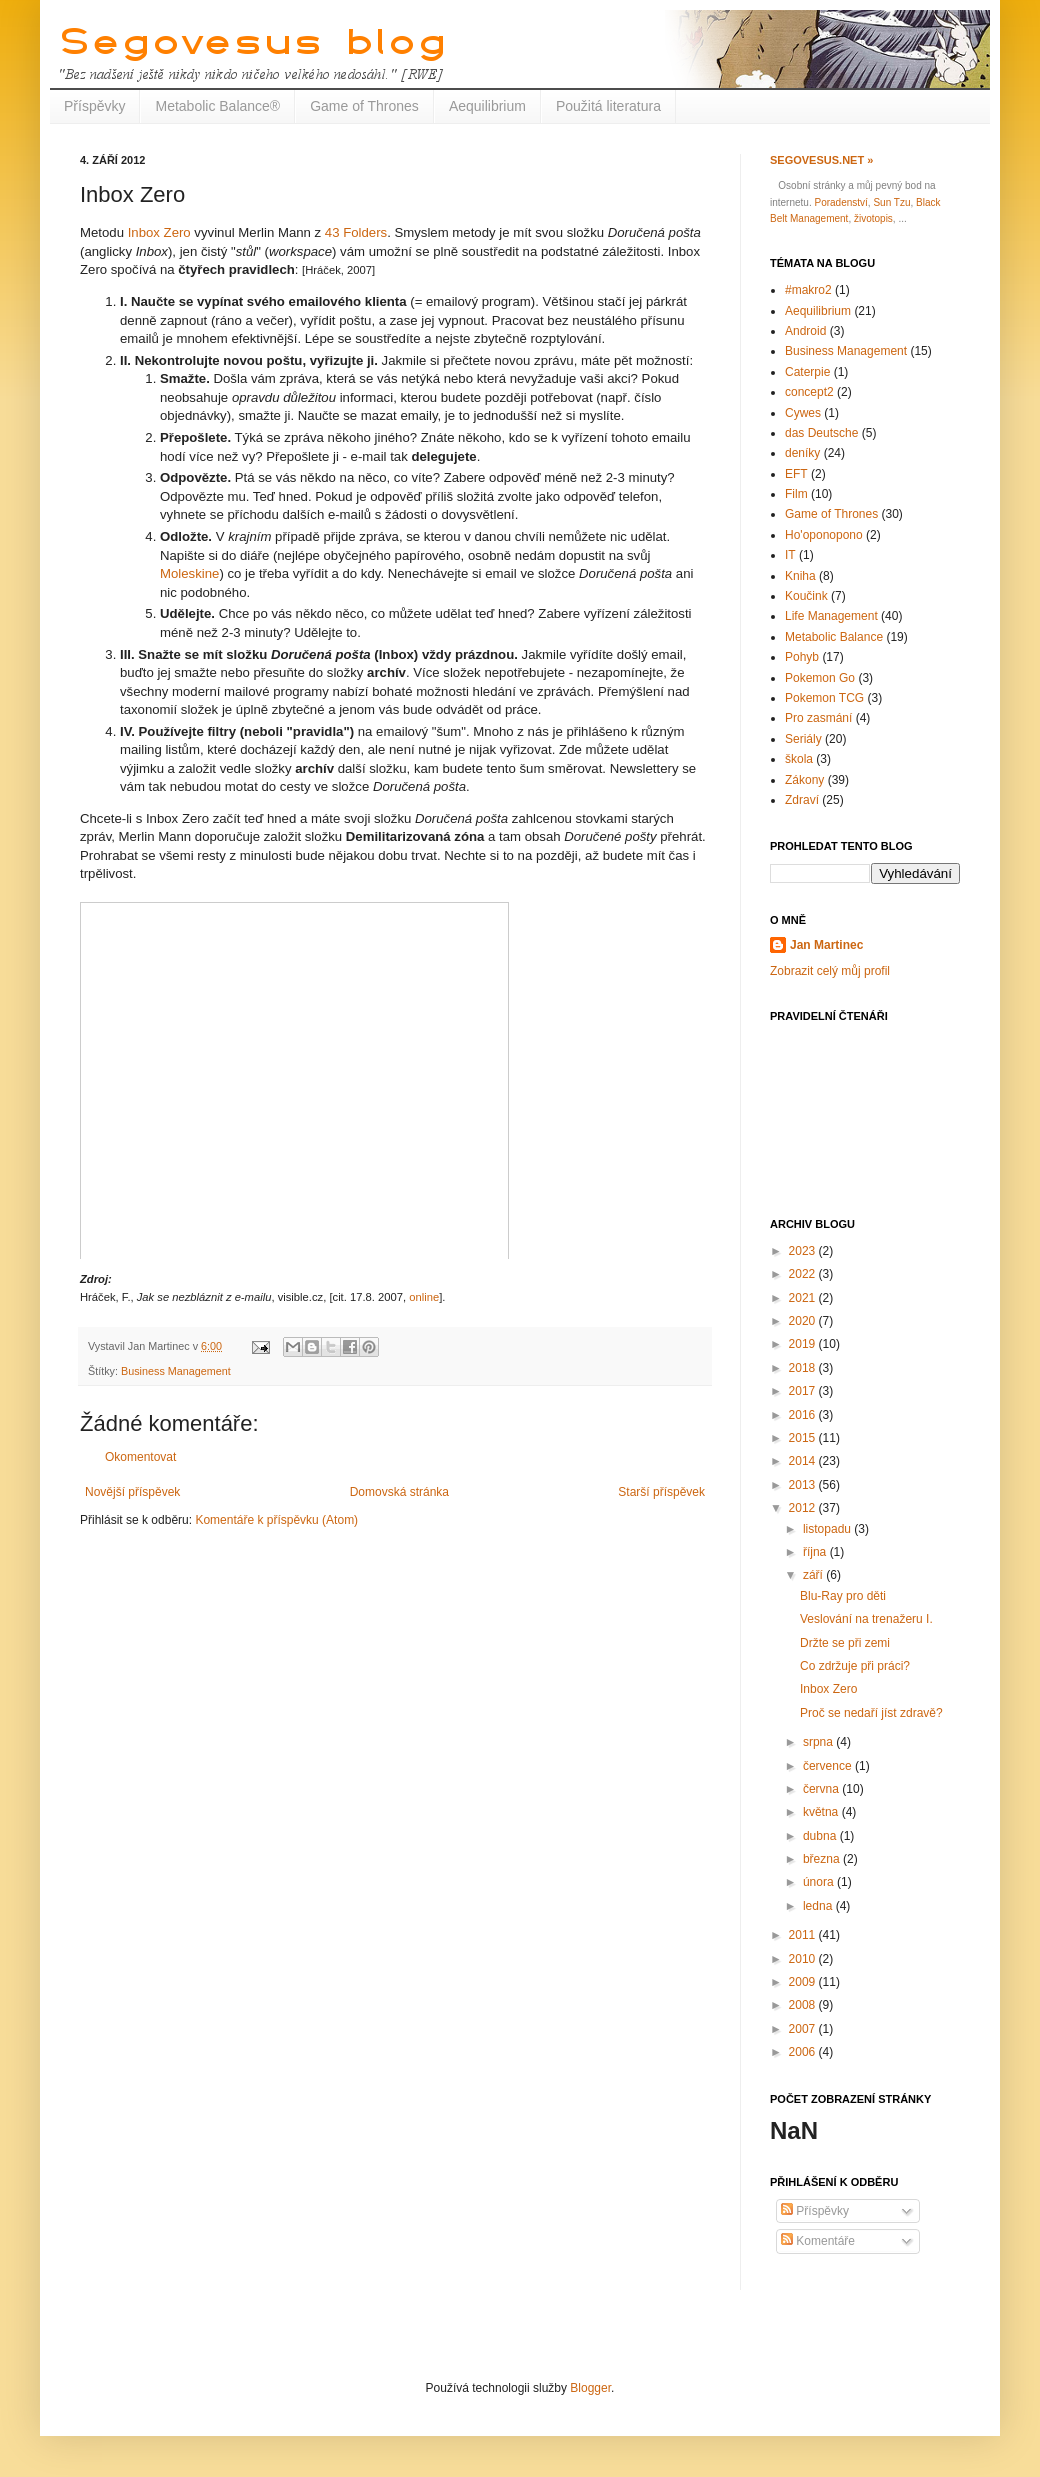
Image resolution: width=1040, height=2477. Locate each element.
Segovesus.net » (821, 160)
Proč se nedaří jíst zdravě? (871, 1713)
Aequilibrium (487, 106)
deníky (802, 453)
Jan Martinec (826, 945)
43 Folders (356, 232)
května (822, 1812)
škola (799, 759)
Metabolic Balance (834, 637)
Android (805, 331)
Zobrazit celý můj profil (830, 971)
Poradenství (840, 202)
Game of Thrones (364, 106)
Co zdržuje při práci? (855, 1666)
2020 (804, 1321)
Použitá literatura (608, 106)
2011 (804, 1935)
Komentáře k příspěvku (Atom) (276, 1520)
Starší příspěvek (661, 1492)
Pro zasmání (818, 718)
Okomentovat (140, 1457)
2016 (804, 1415)
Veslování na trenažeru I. (866, 1619)
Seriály (803, 739)
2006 (804, 2052)
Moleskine (189, 573)
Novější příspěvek (132, 1492)
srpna (819, 1742)
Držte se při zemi (845, 1643)
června (822, 1789)
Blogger (590, 2388)
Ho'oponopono (824, 535)
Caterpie (807, 372)
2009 (804, 1982)
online (424, 1297)
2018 (804, 1368)
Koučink (806, 596)
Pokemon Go (820, 678)
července (829, 1766)
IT (790, 555)
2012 (804, 1508)
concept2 (809, 392)
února (820, 1882)
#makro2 (808, 290)
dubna (821, 1836)
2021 (804, 1298)
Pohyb (802, 657)
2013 (804, 1485)
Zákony (804, 780)
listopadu (828, 1529)
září (814, 1575)
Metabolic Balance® (217, 106)
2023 (804, 1251)
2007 (804, 2029)
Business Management (176, 1371)
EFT (796, 474)
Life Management (831, 616)
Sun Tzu (891, 202)
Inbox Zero (159, 232)
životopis (873, 218)
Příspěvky (94, 106)
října (816, 1552)
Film (796, 494)
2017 (804, 1391)
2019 (804, 1344)
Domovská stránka (399, 1492)
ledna (819, 1906)
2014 (804, 1461)
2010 (804, 1959)
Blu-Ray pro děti (843, 1596)
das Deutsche (821, 433)
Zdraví (802, 800)
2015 (804, 1438)
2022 (804, 1274)
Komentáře (818, 2241)
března (823, 1859)
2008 (804, 2005)
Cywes (803, 413)
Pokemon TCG (824, 698)
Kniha (800, 576)
